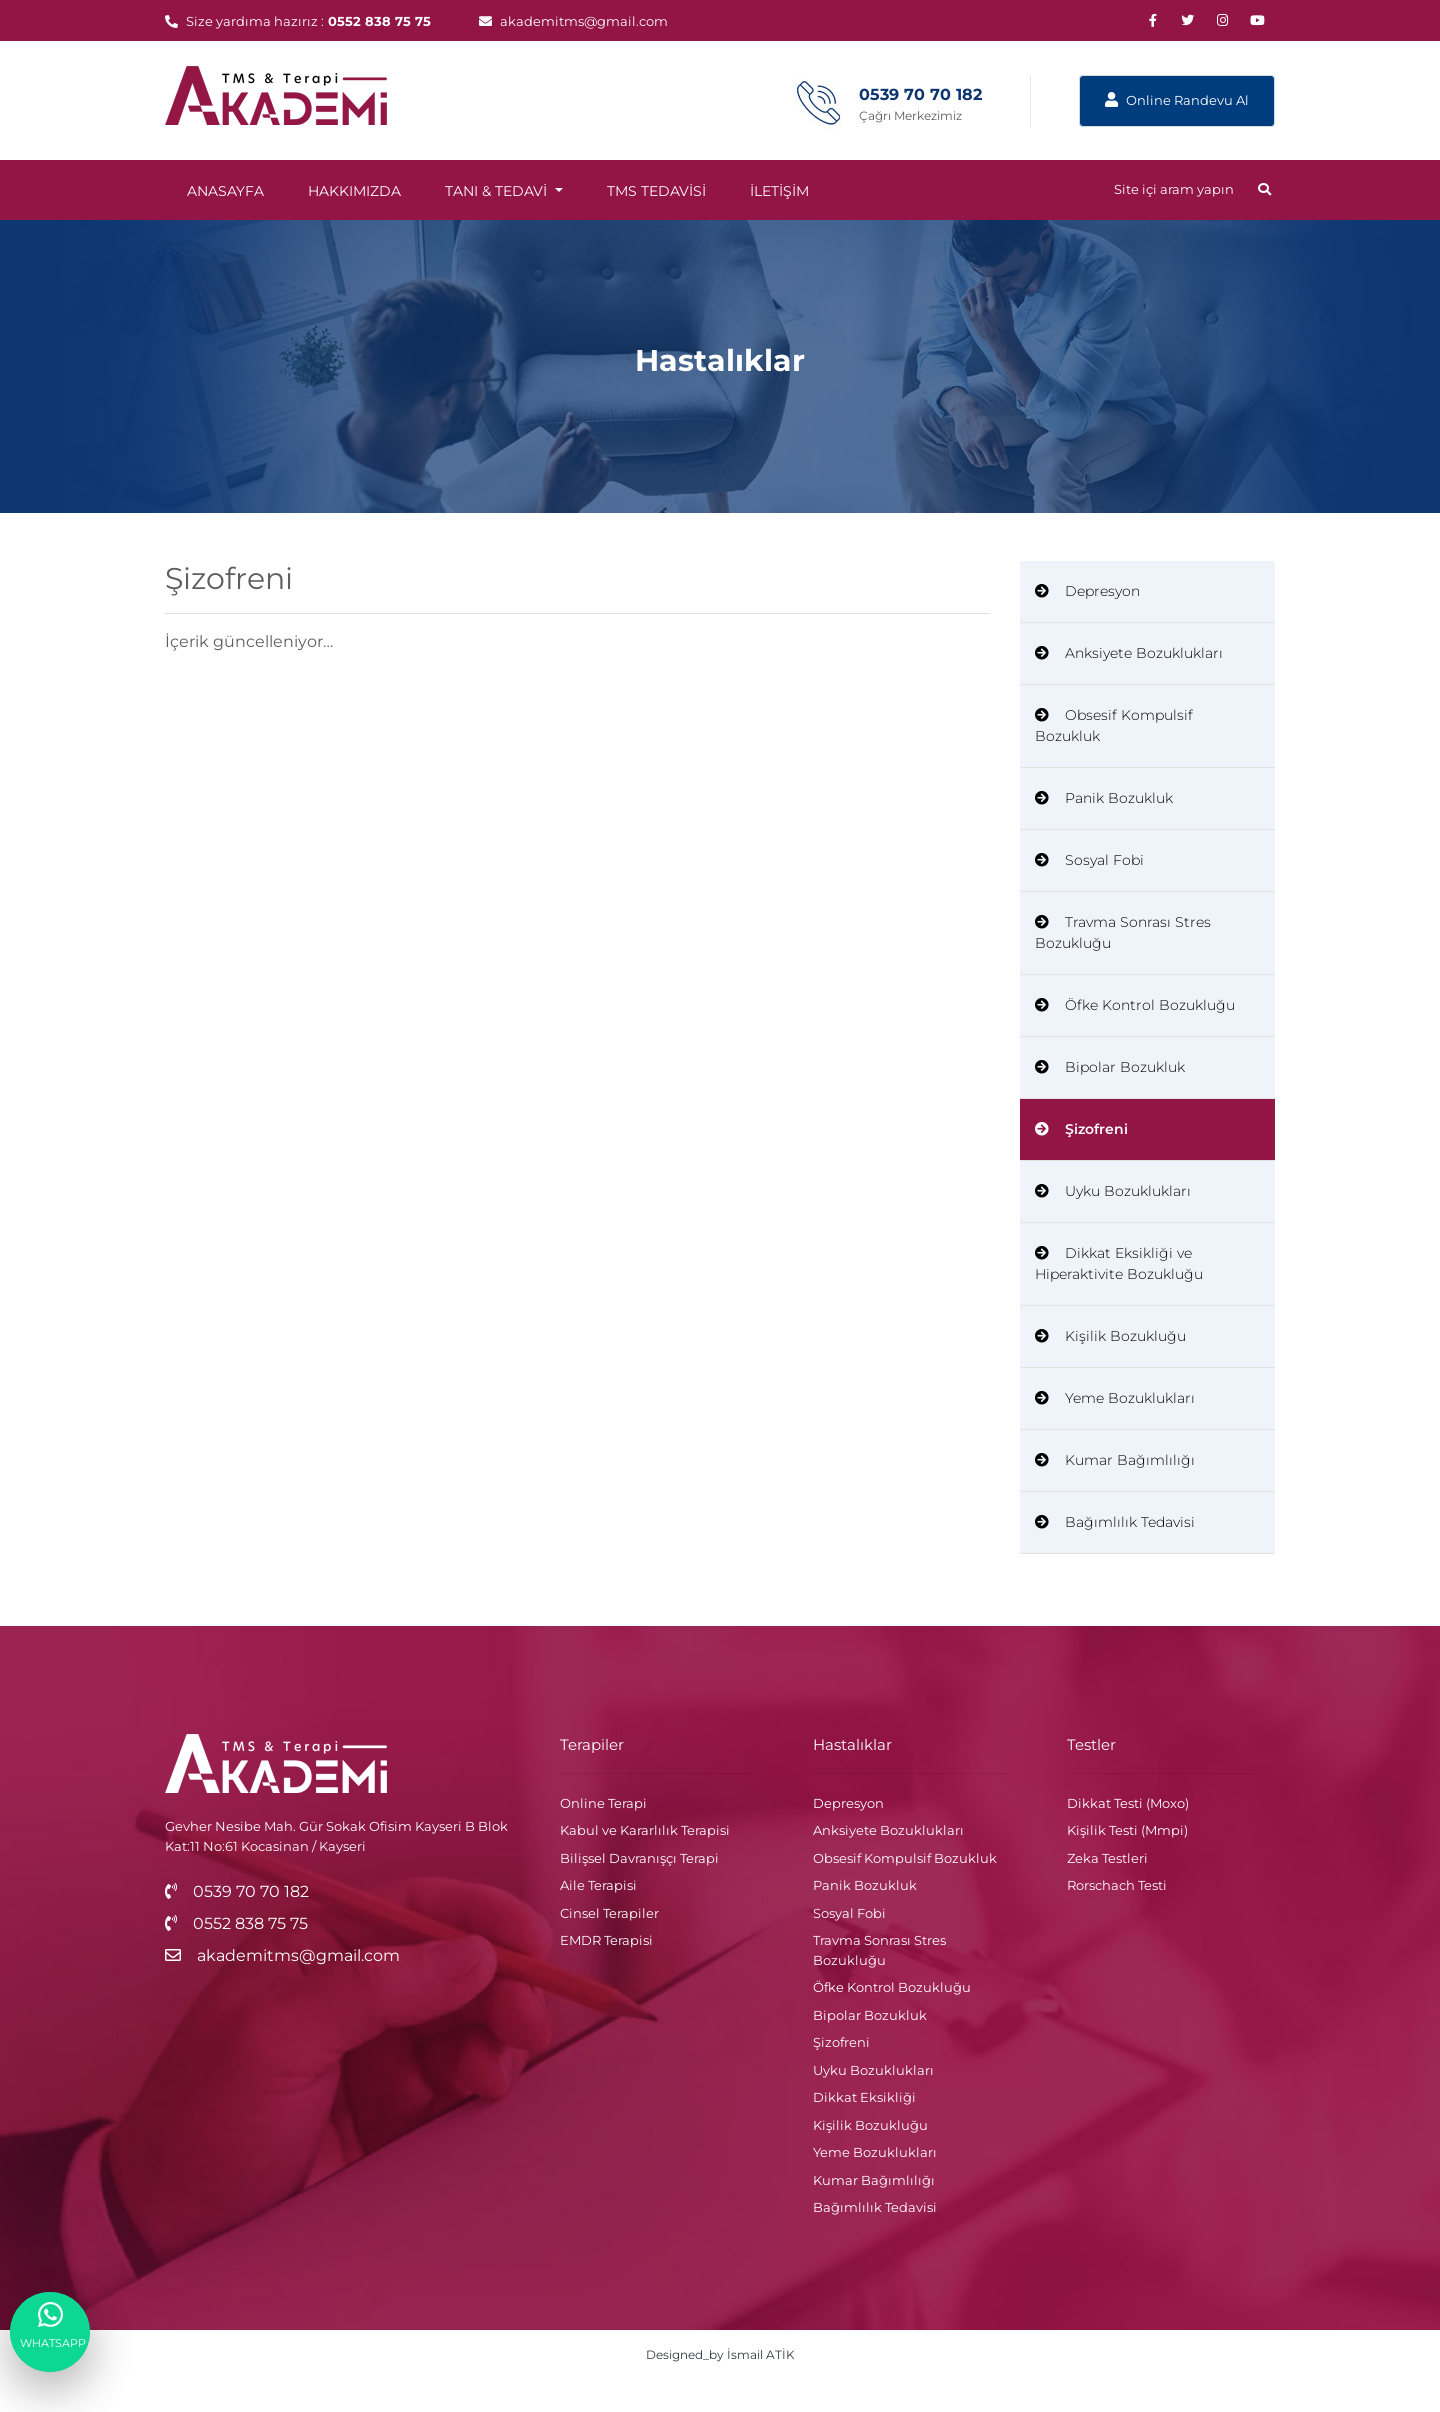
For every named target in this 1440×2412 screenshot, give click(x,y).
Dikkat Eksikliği (864, 2097)
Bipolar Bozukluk (1110, 1067)
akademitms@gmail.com (573, 21)
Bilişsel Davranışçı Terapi (639, 1858)
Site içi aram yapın (1192, 189)
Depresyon (1087, 591)
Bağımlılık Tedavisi (1115, 1522)
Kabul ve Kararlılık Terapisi (645, 1830)
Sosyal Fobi (1089, 860)
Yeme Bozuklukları (1115, 1398)
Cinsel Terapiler (609, 1913)
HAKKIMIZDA (354, 191)
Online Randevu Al (1177, 100)
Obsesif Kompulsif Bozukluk (1114, 725)
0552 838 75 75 (379, 21)
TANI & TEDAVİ (498, 191)
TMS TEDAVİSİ (656, 191)
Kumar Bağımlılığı (1115, 1460)
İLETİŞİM (779, 191)
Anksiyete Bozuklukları (1129, 653)
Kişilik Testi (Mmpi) (1127, 1830)
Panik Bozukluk (1104, 798)
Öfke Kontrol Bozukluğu (1135, 1005)
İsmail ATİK (761, 2354)
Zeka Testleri (1107, 1858)
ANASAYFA (225, 191)
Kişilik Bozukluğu (1110, 1336)
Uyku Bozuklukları (1113, 1191)
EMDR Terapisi (606, 1940)
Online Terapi (603, 1803)
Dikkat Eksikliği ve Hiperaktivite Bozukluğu (1119, 1263)
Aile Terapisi (598, 1885)
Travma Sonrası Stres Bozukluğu (1123, 932)
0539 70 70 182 (237, 1891)
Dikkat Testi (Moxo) (1128, 1803)
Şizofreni (1081, 1129)
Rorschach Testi (1117, 1885)
